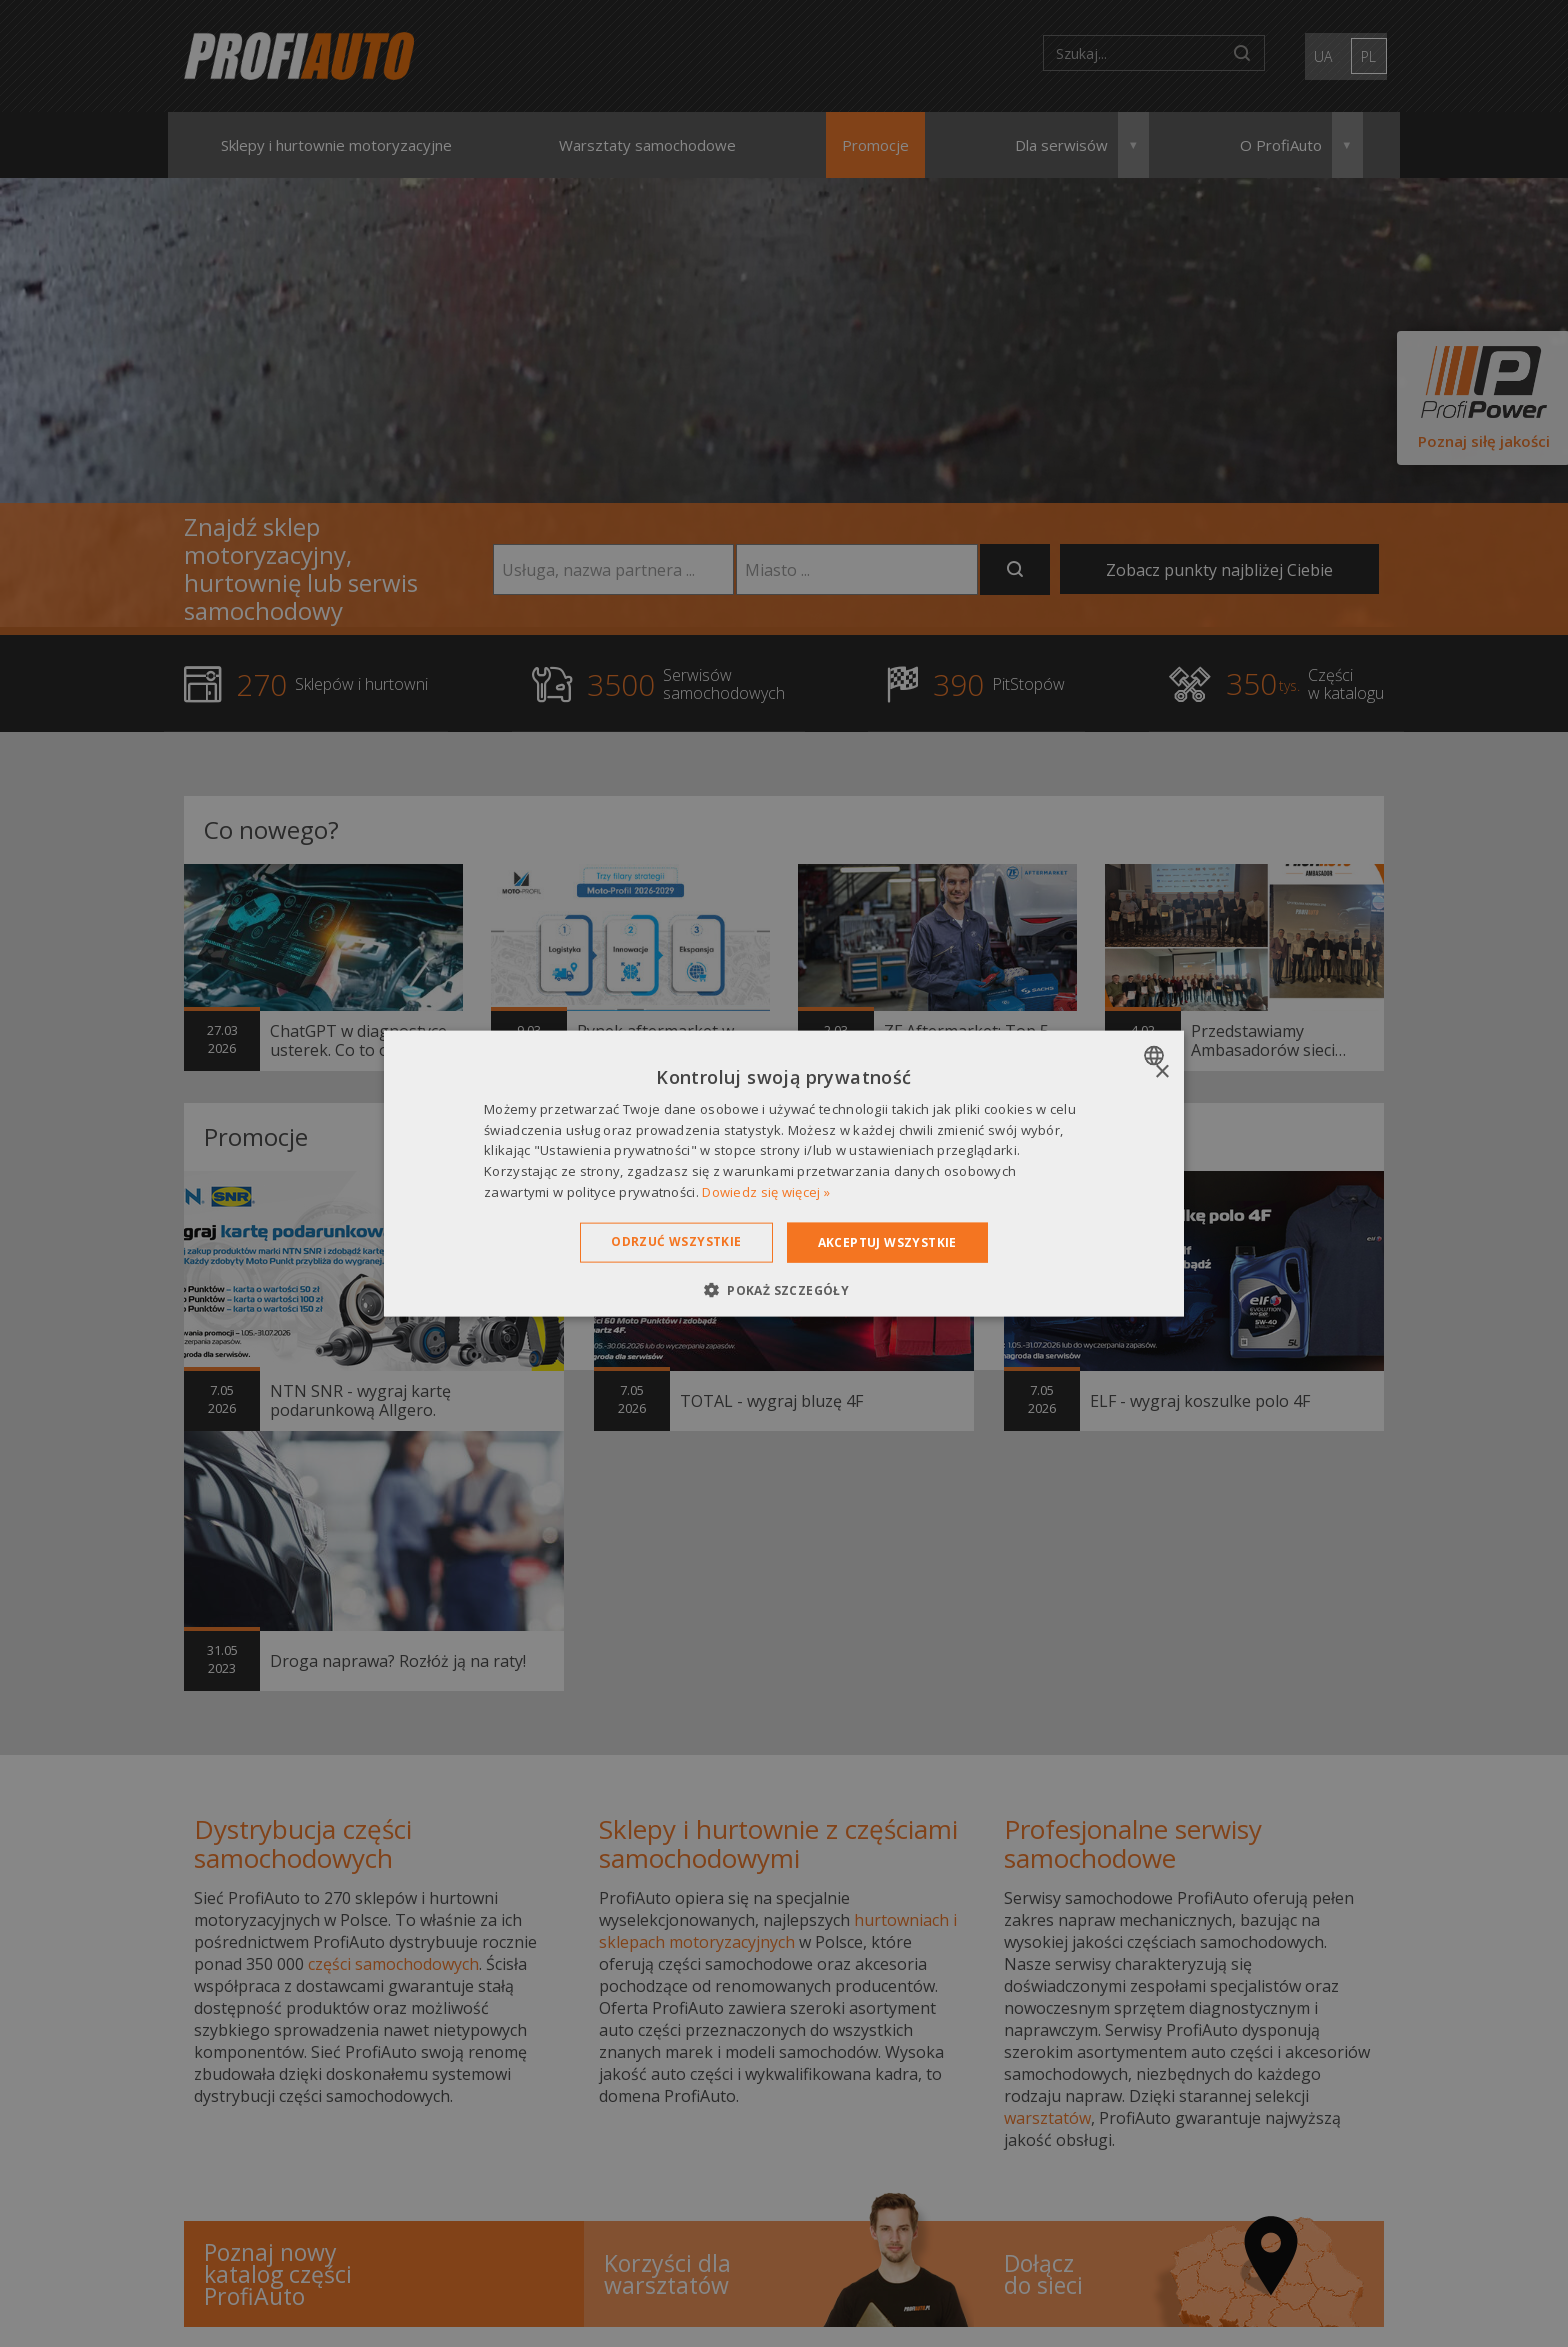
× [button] (1161, 1071)
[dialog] (784, 1173)
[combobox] (1156, 1055)
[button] (784, 1290)
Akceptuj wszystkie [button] (887, 1241)
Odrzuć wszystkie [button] (676, 1240)
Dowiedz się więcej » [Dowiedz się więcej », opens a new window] (766, 1192)
